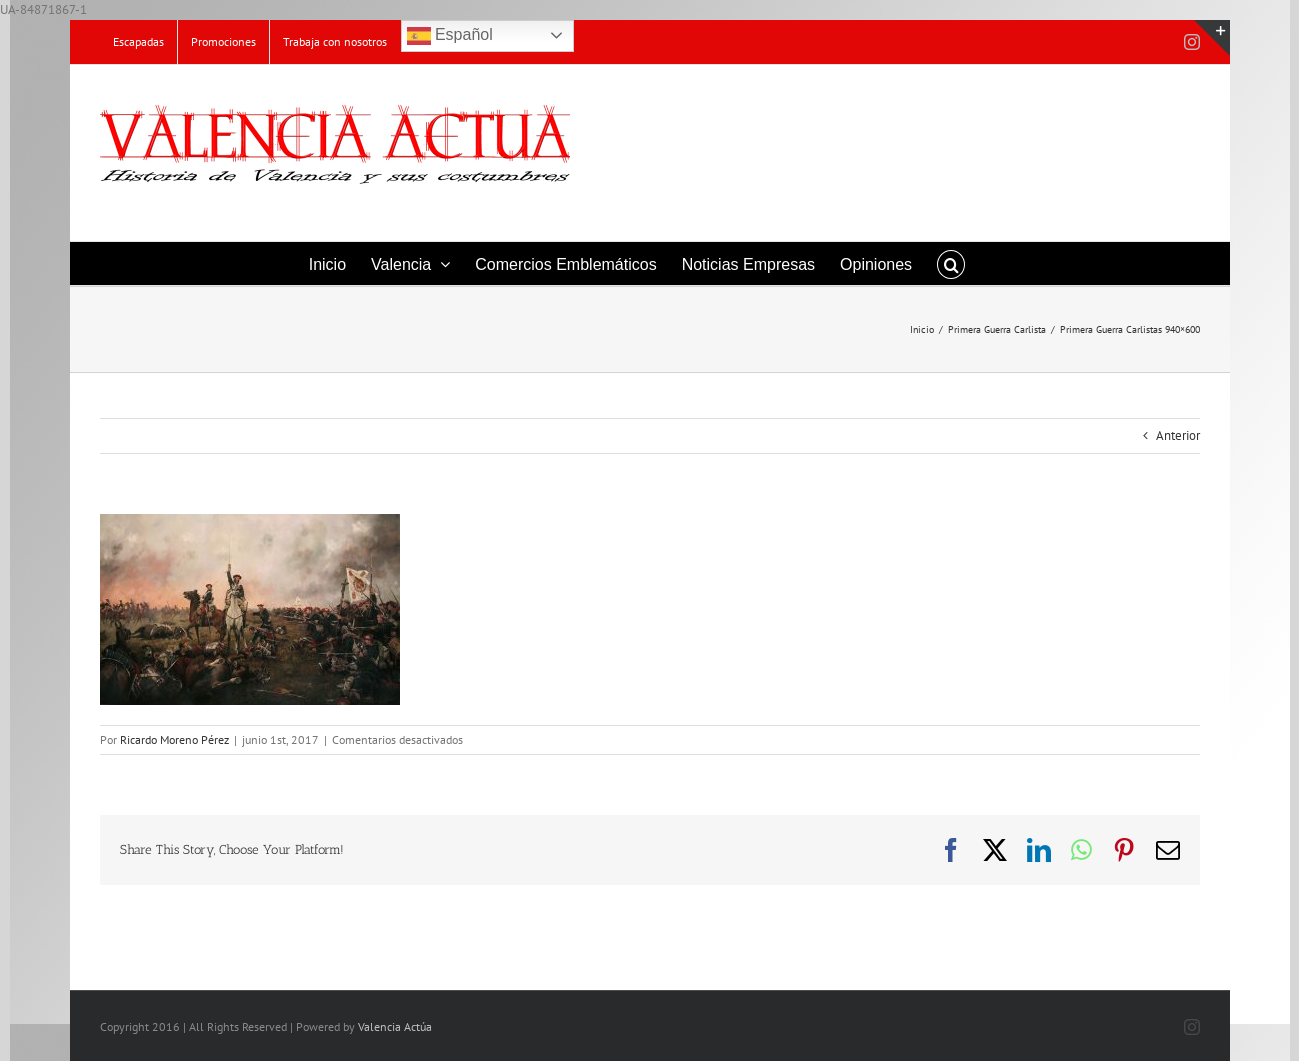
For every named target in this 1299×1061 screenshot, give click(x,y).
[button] (951, 263)
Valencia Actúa (395, 1026)
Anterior (1178, 435)
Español (450, 36)
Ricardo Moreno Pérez (174, 739)
